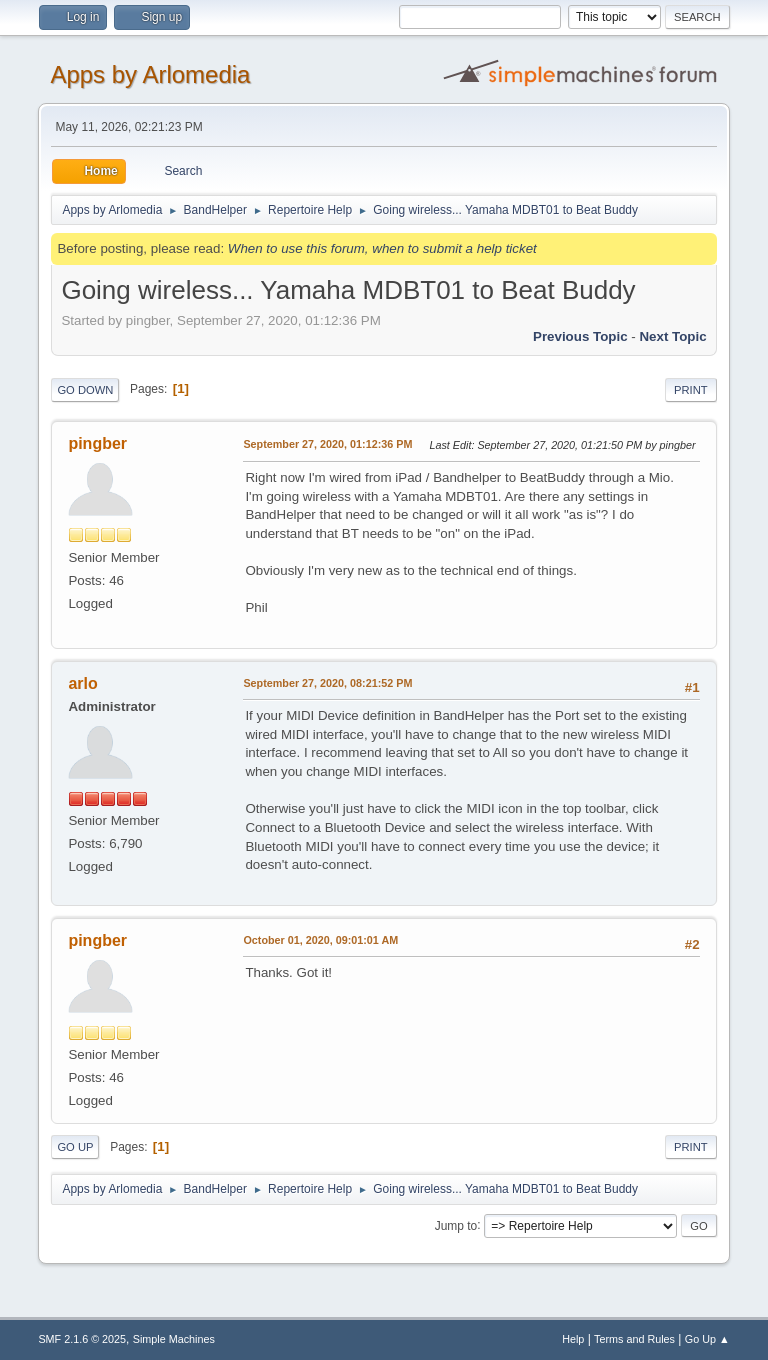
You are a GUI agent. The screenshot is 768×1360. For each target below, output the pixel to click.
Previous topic (580, 336)
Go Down (85, 390)
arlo (82, 683)
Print (691, 390)
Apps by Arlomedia (150, 74)
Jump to (456, 1225)
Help (573, 1339)
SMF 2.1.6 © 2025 (82, 1339)
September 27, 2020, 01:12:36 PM (327, 444)
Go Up (75, 1147)
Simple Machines (174, 1339)
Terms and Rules (634, 1339)
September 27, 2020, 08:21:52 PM (327, 683)
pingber (97, 443)
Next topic (672, 336)
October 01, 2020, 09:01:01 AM (320, 940)
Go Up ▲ (707, 1339)
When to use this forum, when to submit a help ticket (382, 248)
